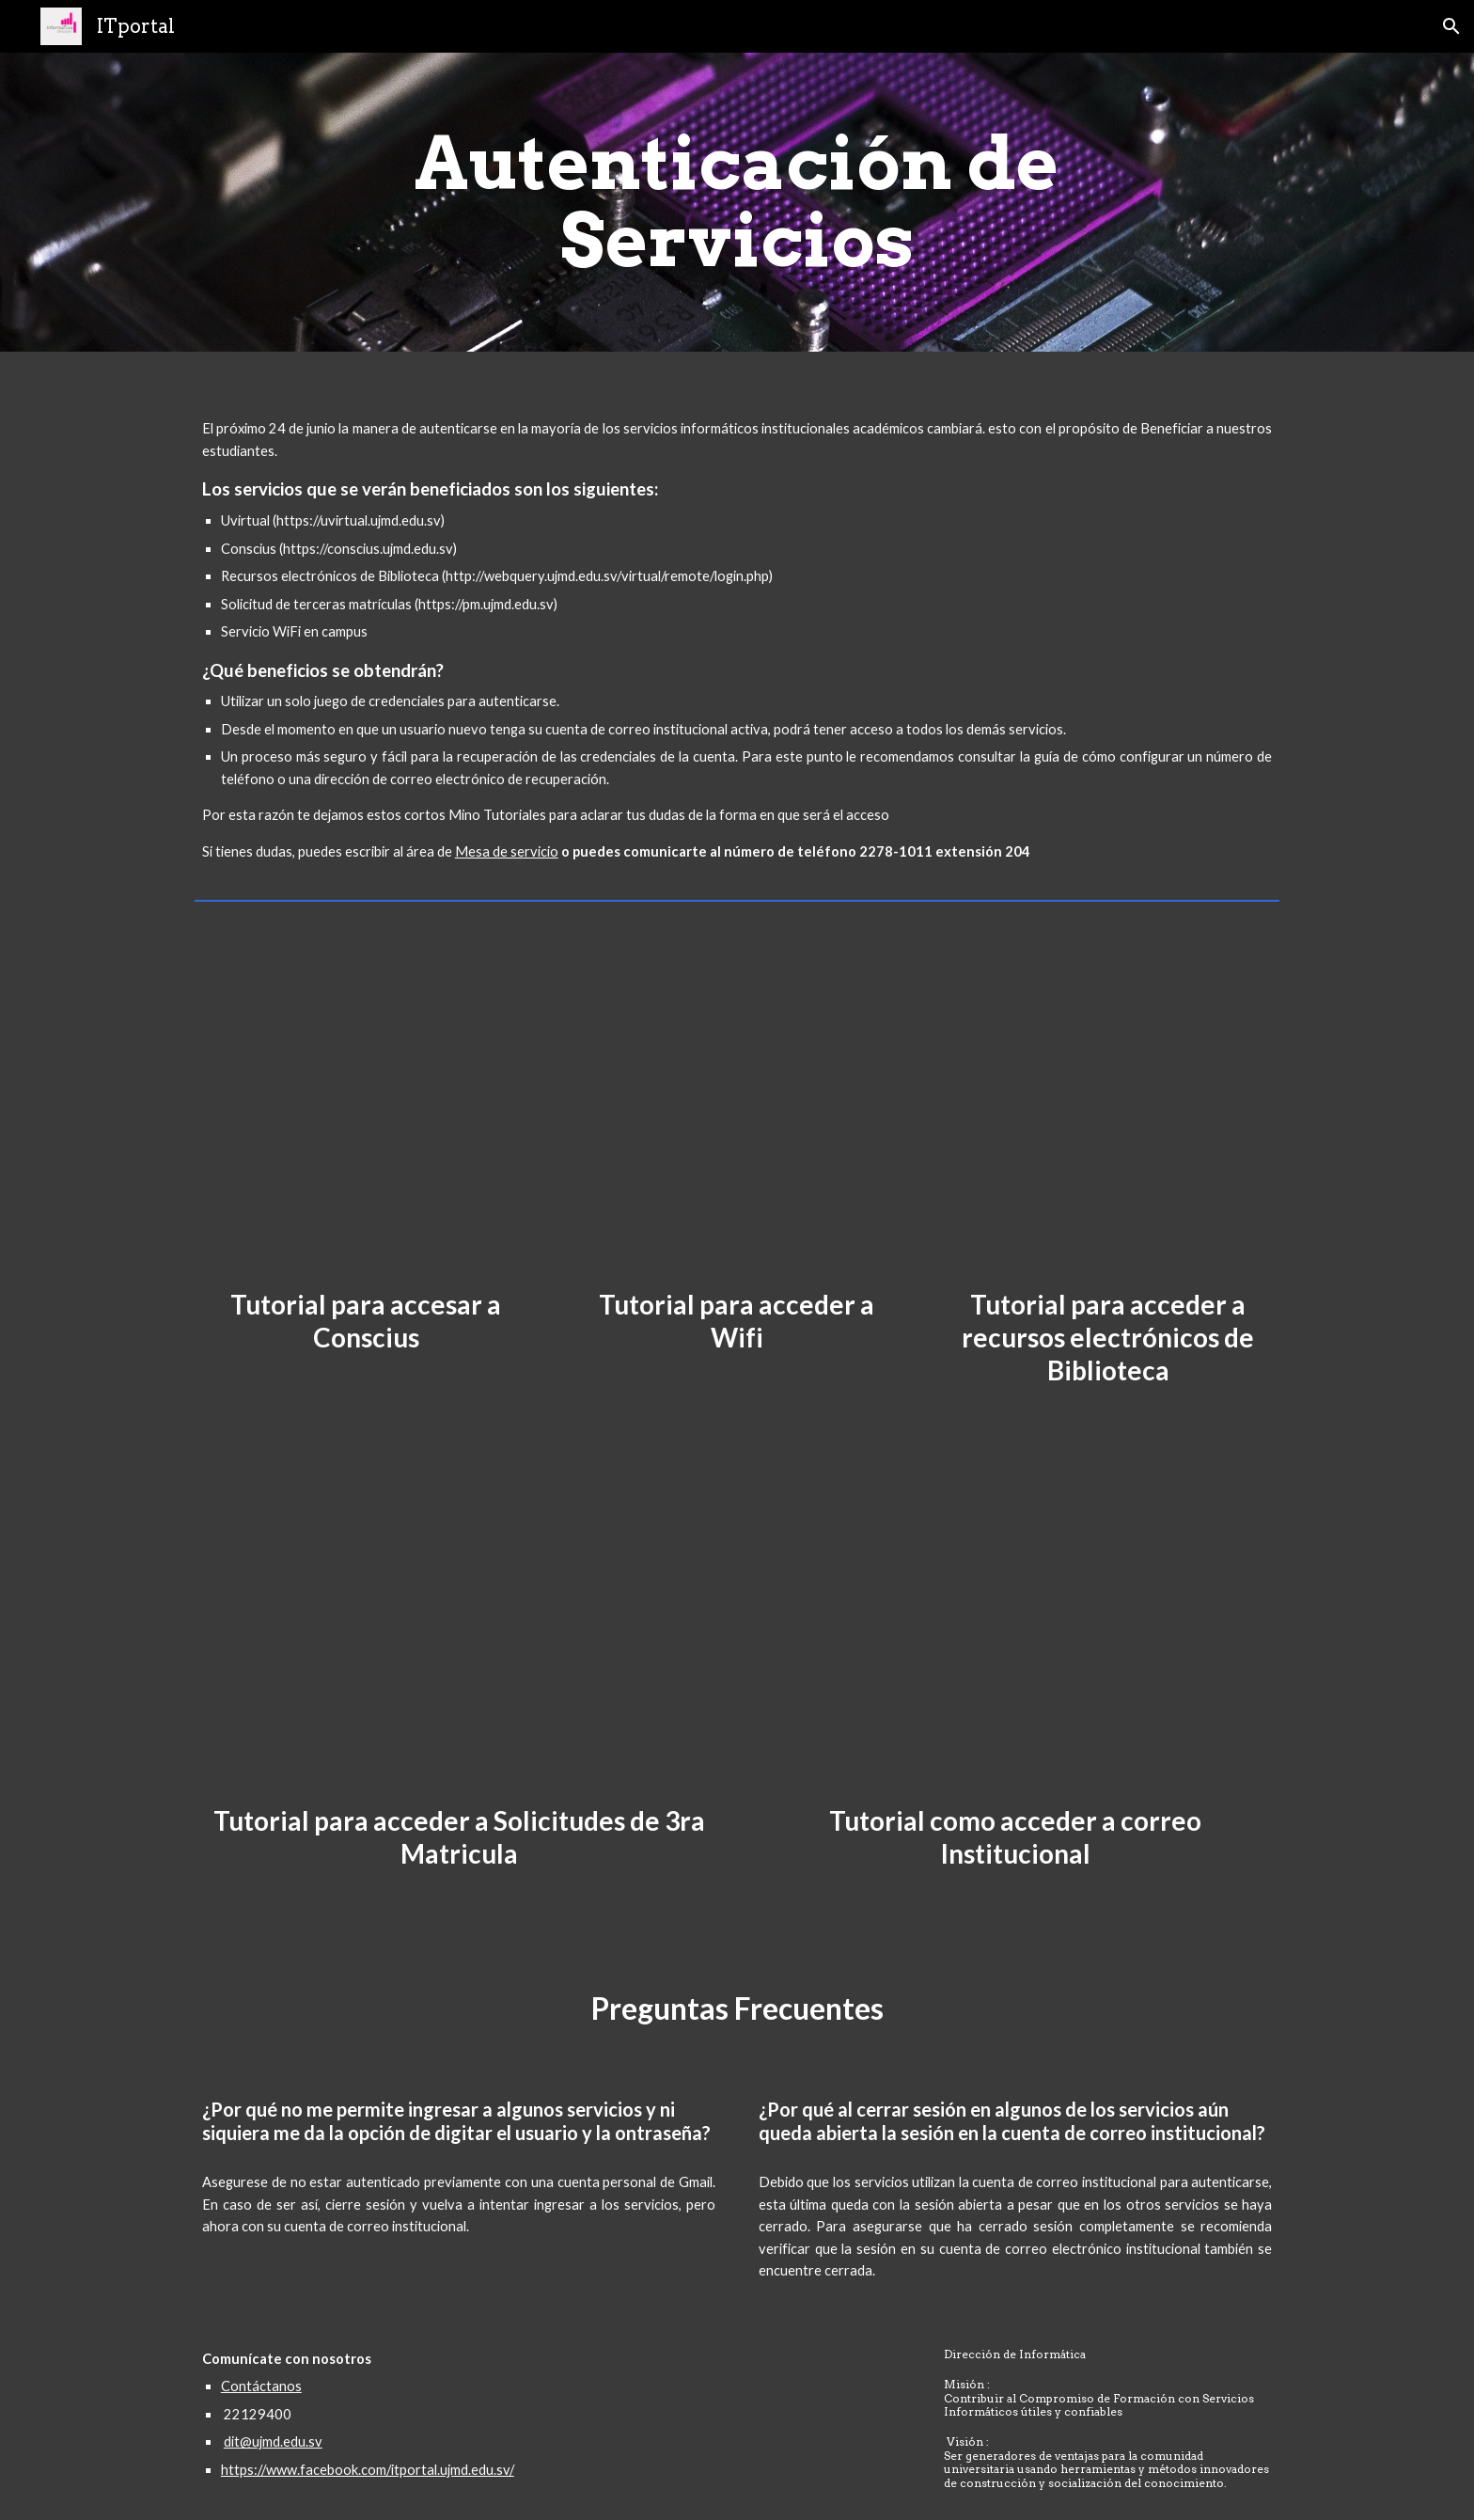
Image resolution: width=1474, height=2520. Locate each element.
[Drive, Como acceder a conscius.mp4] (366, 1103)
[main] (736, 202)
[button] (1451, 26)
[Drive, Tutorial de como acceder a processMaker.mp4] (459, 1642)
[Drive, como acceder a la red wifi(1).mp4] (736, 1103)
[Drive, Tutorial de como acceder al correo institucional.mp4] (1015, 1642)
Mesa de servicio (506, 851)
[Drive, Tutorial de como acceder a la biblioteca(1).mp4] (1107, 1103)
